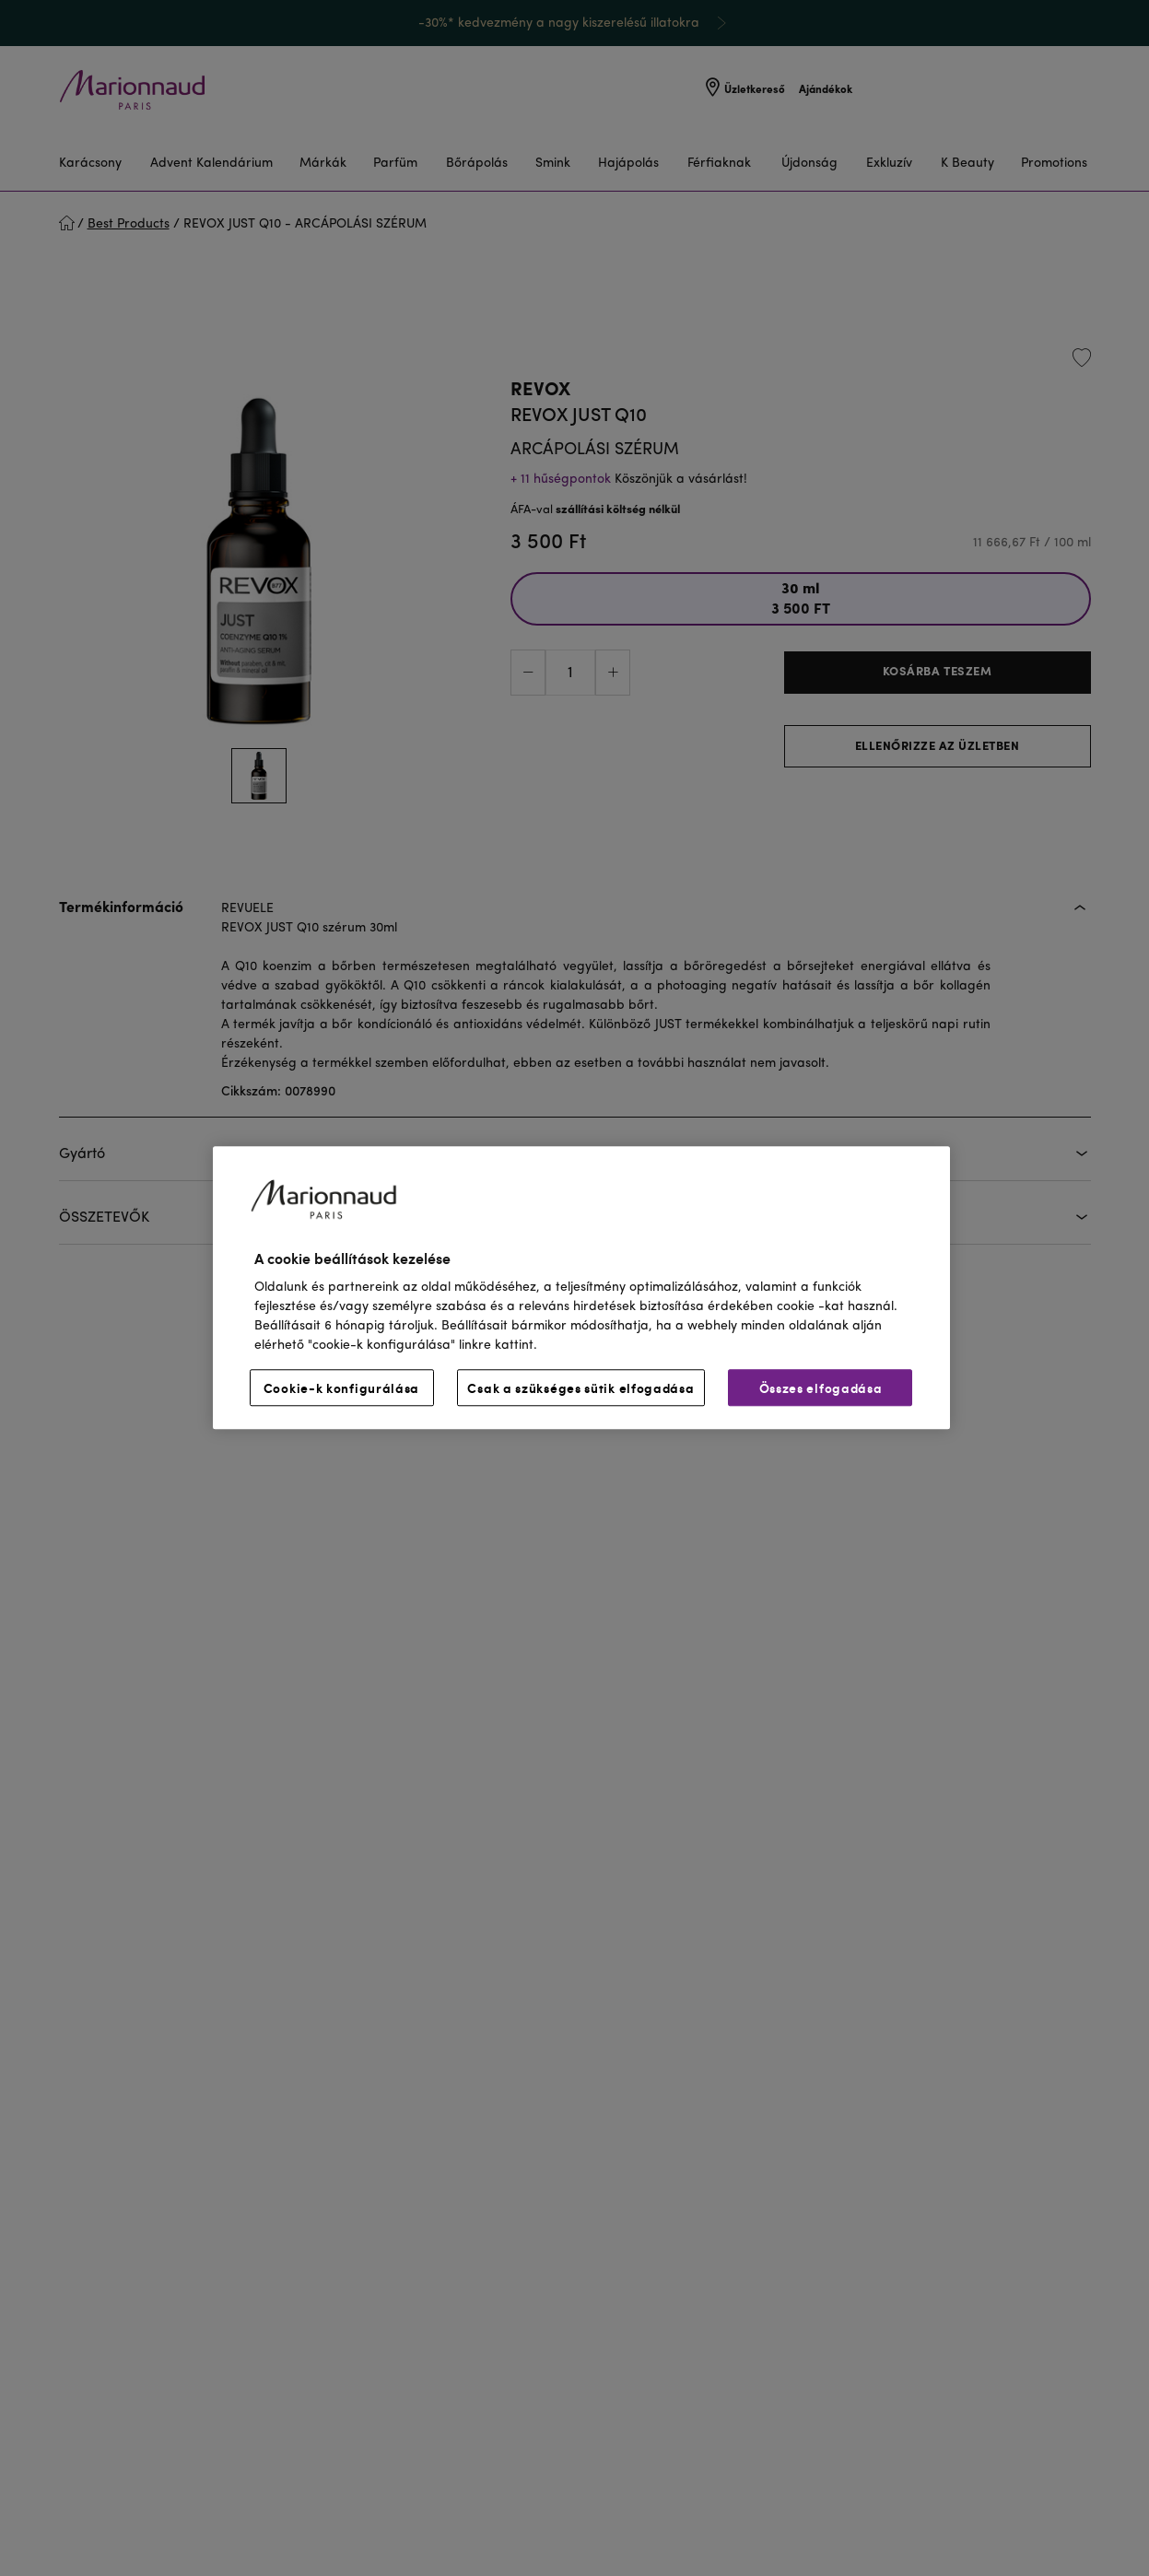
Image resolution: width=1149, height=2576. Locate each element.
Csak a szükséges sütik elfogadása (580, 1388)
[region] (581, 1287)
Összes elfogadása (821, 1388)
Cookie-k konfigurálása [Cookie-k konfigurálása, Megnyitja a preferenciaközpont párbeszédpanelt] (341, 1388)
